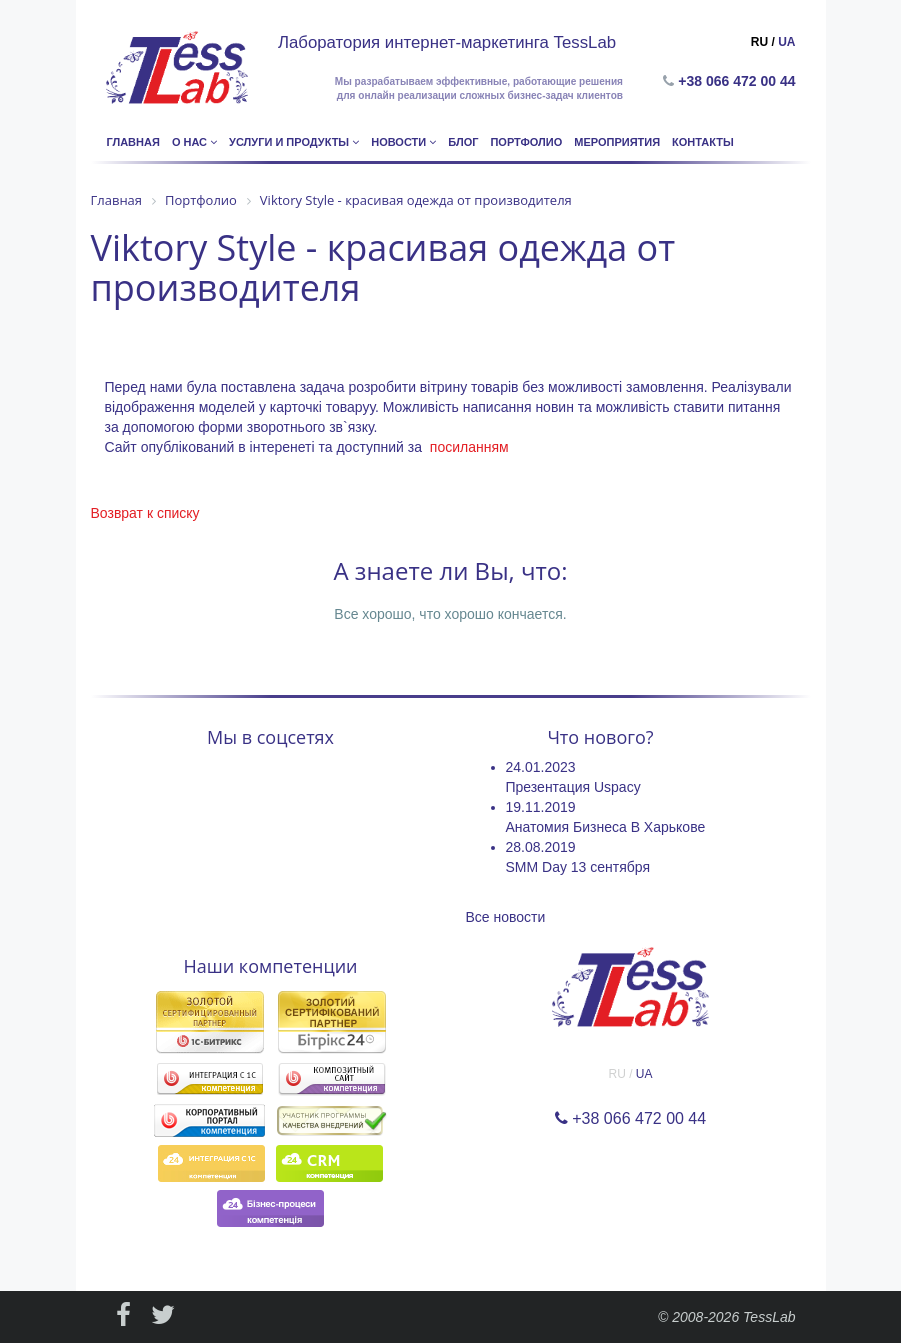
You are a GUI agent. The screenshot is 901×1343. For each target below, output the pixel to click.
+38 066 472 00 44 (740, 81)
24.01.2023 (541, 767)
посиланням (469, 447)
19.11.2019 (541, 807)
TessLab (769, 1317)
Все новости (506, 917)
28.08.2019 (541, 847)
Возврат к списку (145, 513)
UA (786, 42)
